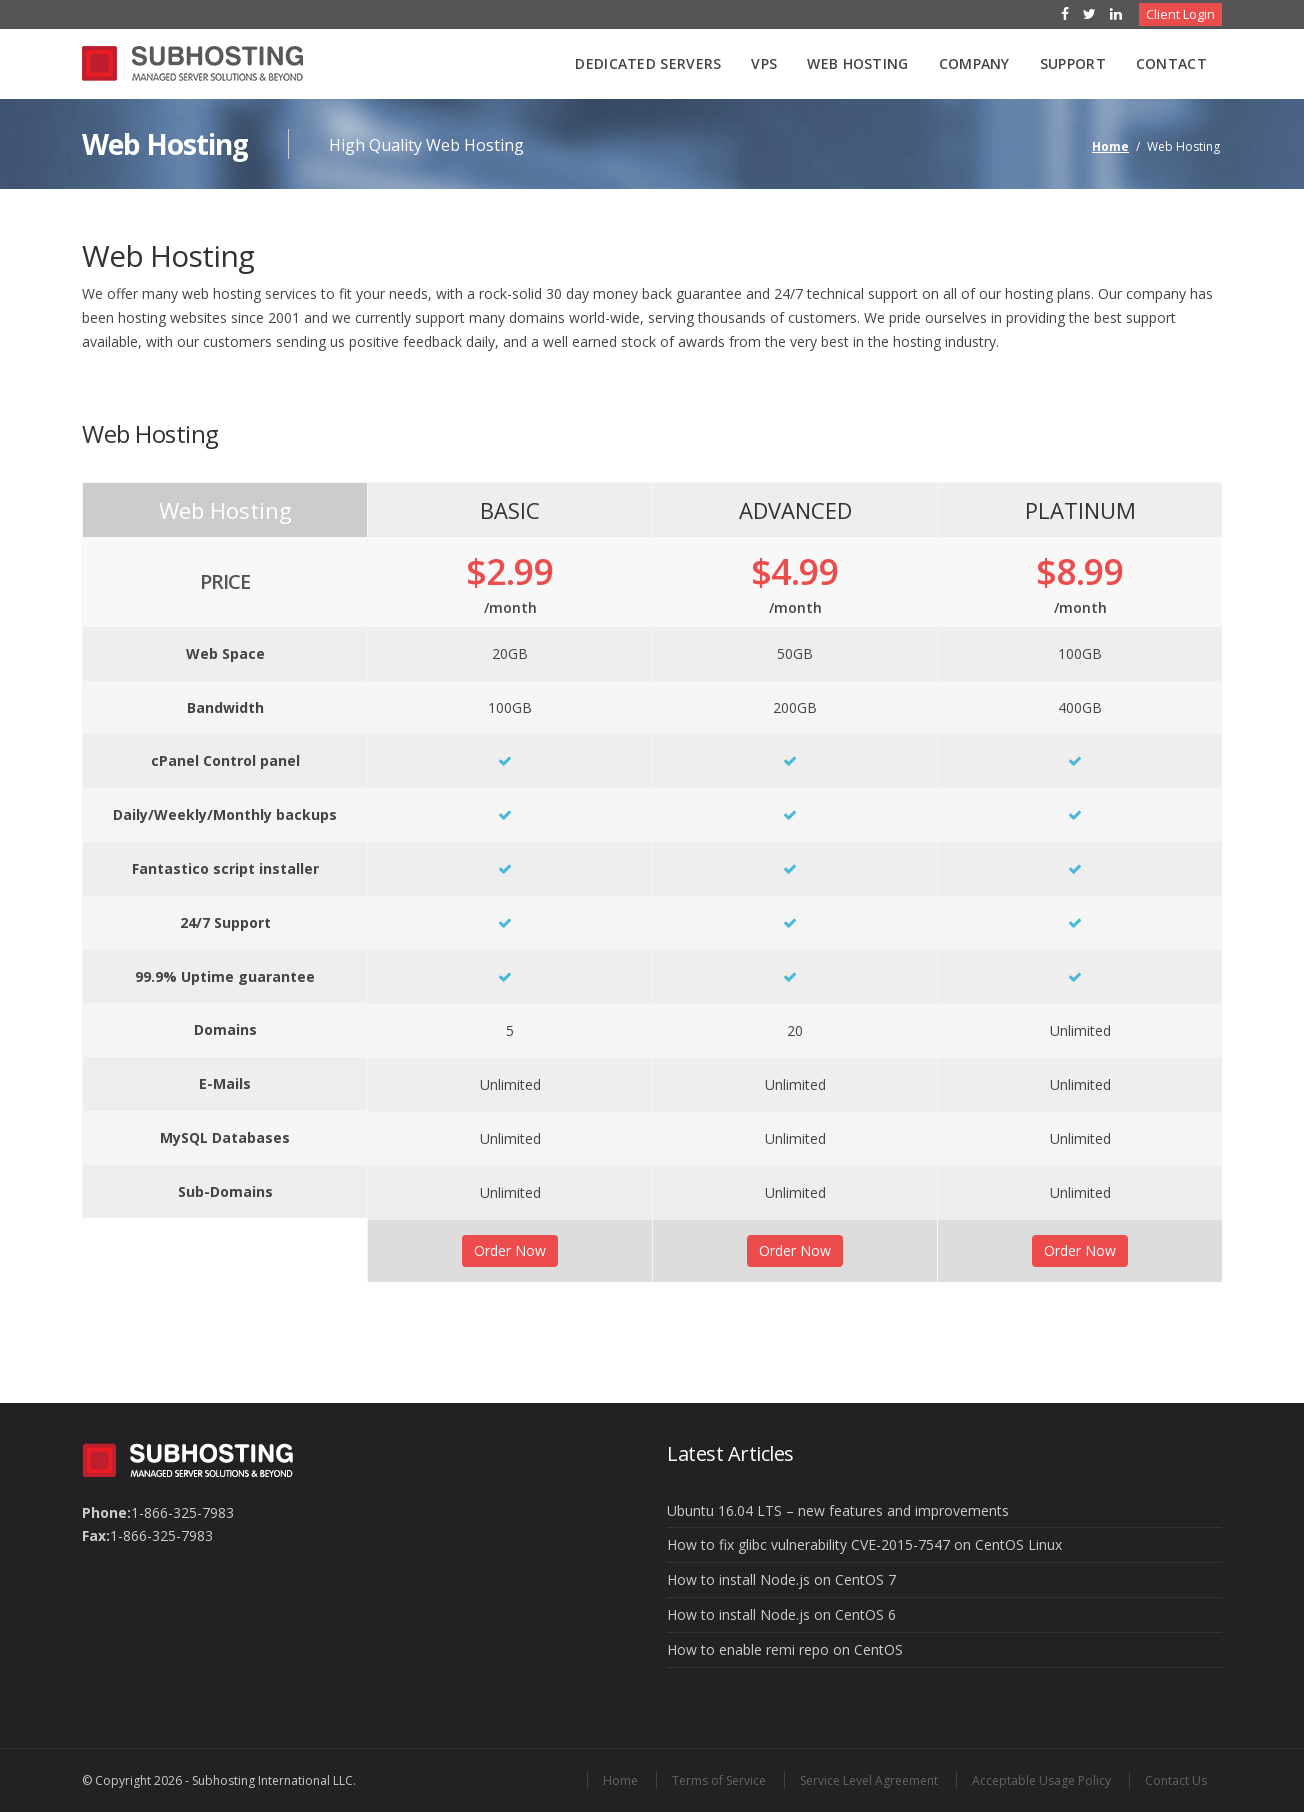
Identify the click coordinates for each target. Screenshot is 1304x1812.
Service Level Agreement (869, 1780)
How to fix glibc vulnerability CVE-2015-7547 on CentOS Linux (864, 1544)
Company (974, 63)
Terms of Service (719, 1780)
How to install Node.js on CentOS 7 (781, 1579)
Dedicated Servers (648, 63)
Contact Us (1176, 1780)
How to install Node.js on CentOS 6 (781, 1614)
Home (1110, 146)
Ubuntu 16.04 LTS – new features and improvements (838, 1510)
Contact (1171, 63)
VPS (764, 63)
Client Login (1180, 14)
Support (1073, 63)
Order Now (510, 1250)
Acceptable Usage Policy (1041, 1780)
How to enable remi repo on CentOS (785, 1649)
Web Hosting (857, 63)
